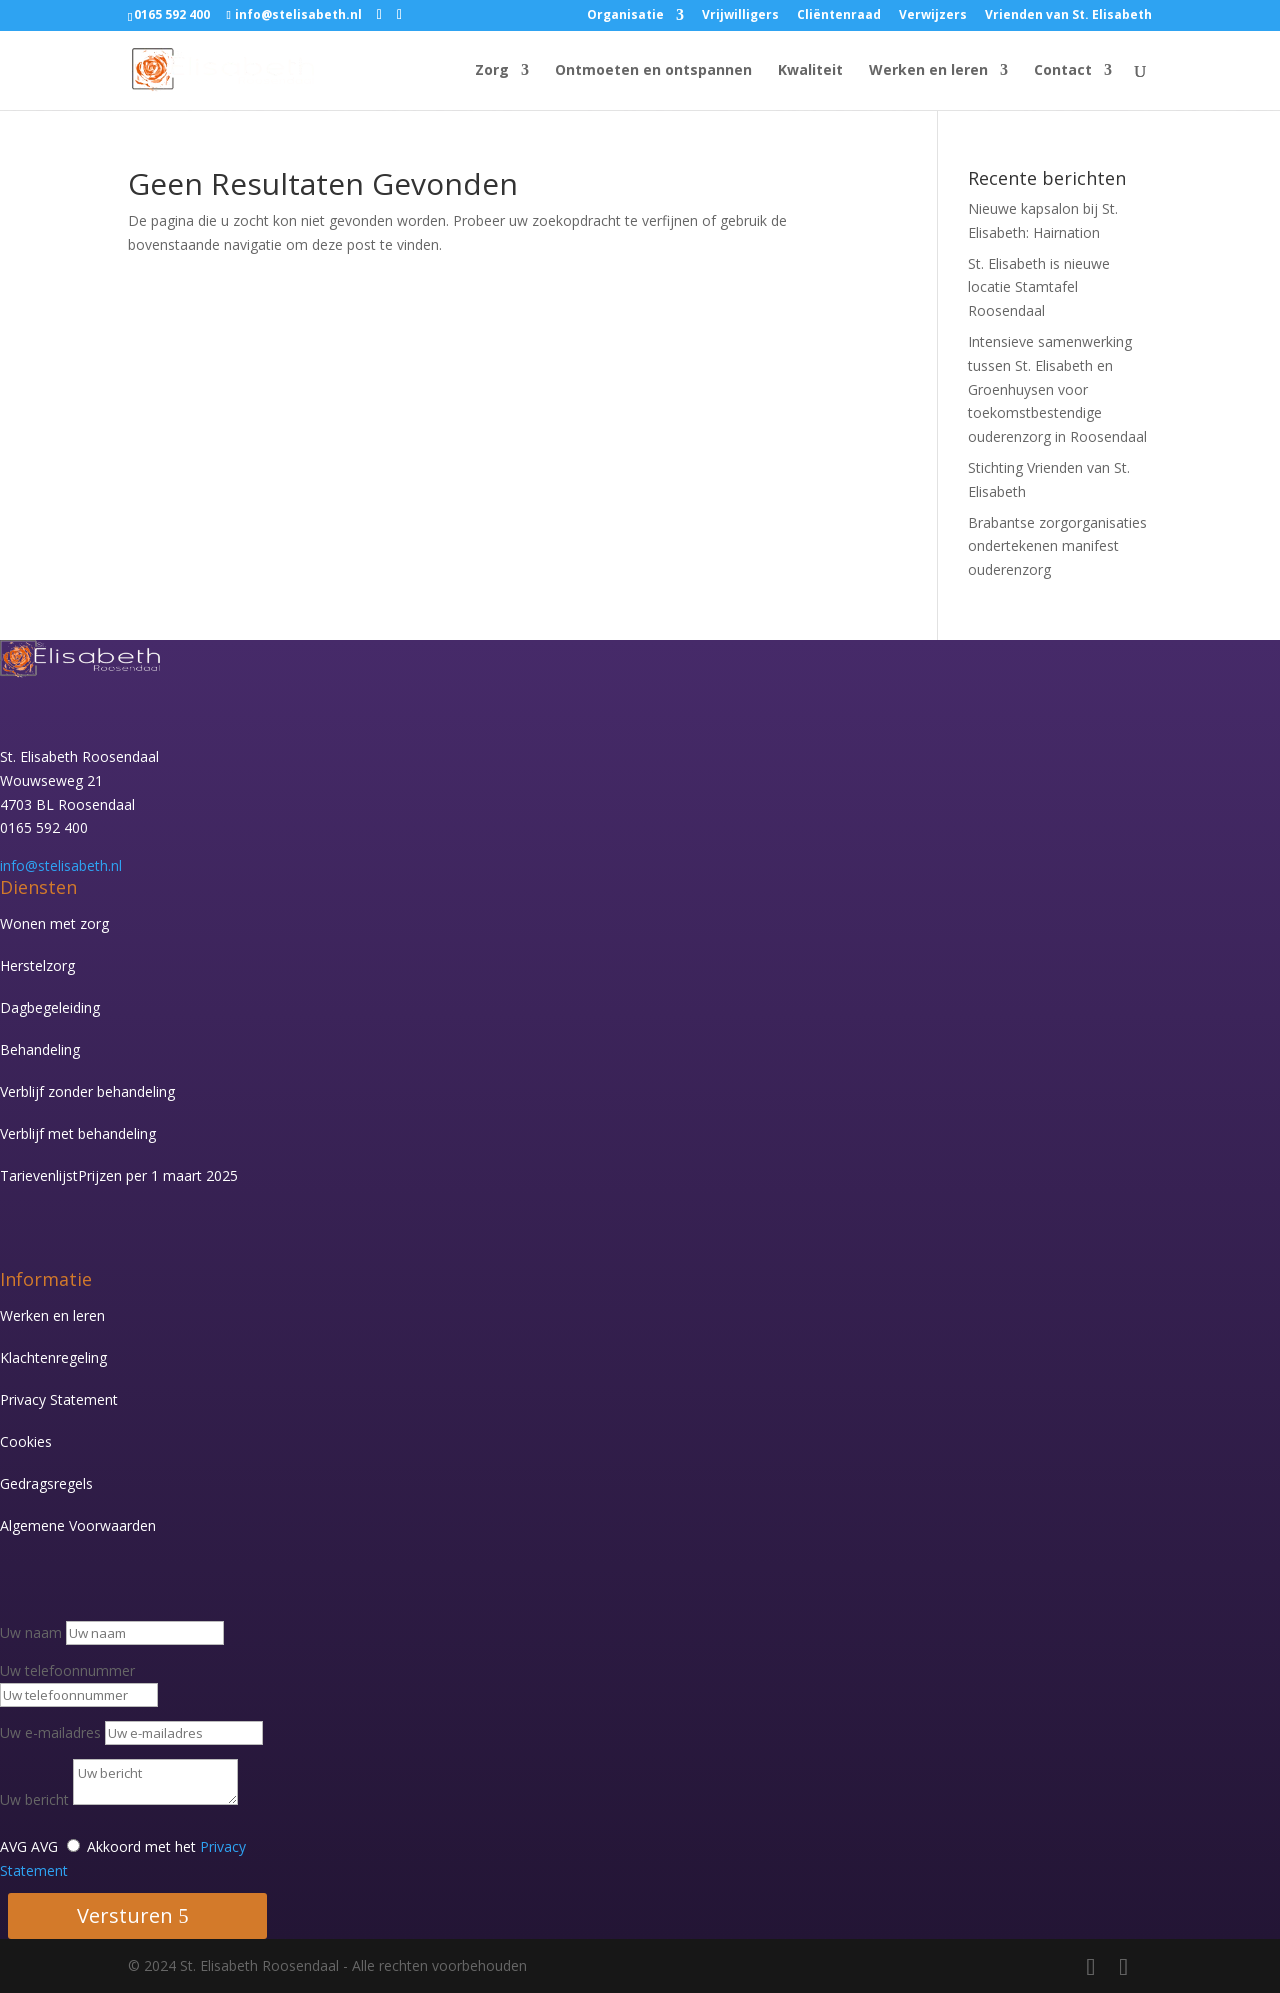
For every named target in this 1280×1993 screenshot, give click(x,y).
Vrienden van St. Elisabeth (1068, 16)
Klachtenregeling (53, 1357)
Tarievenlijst (119, 1175)
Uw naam (31, 1632)
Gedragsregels (46, 1483)
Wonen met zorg (54, 923)
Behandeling (40, 1049)
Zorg (492, 71)
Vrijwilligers (740, 16)
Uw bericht (34, 1799)
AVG (13, 1846)
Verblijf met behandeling (78, 1133)
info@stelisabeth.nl (61, 865)
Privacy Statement (59, 1399)
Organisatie (625, 16)
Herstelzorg (37, 965)
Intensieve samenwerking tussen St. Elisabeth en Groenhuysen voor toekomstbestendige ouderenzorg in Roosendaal (1057, 389)
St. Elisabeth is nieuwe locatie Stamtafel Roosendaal (1039, 287)
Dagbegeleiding (50, 1007)
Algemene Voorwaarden (78, 1525)
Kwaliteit (810, 71)
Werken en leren (928, 71)
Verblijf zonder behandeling (87, 1091)
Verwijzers (933, 16)
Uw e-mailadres (50, 1732)
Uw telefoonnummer (67, 1670)
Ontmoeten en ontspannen (653, 71)
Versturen (125, 1915)
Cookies (26, 1441)
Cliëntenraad (839, 16)
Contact (1063, 71)
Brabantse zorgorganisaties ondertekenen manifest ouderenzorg (1057, 546)
